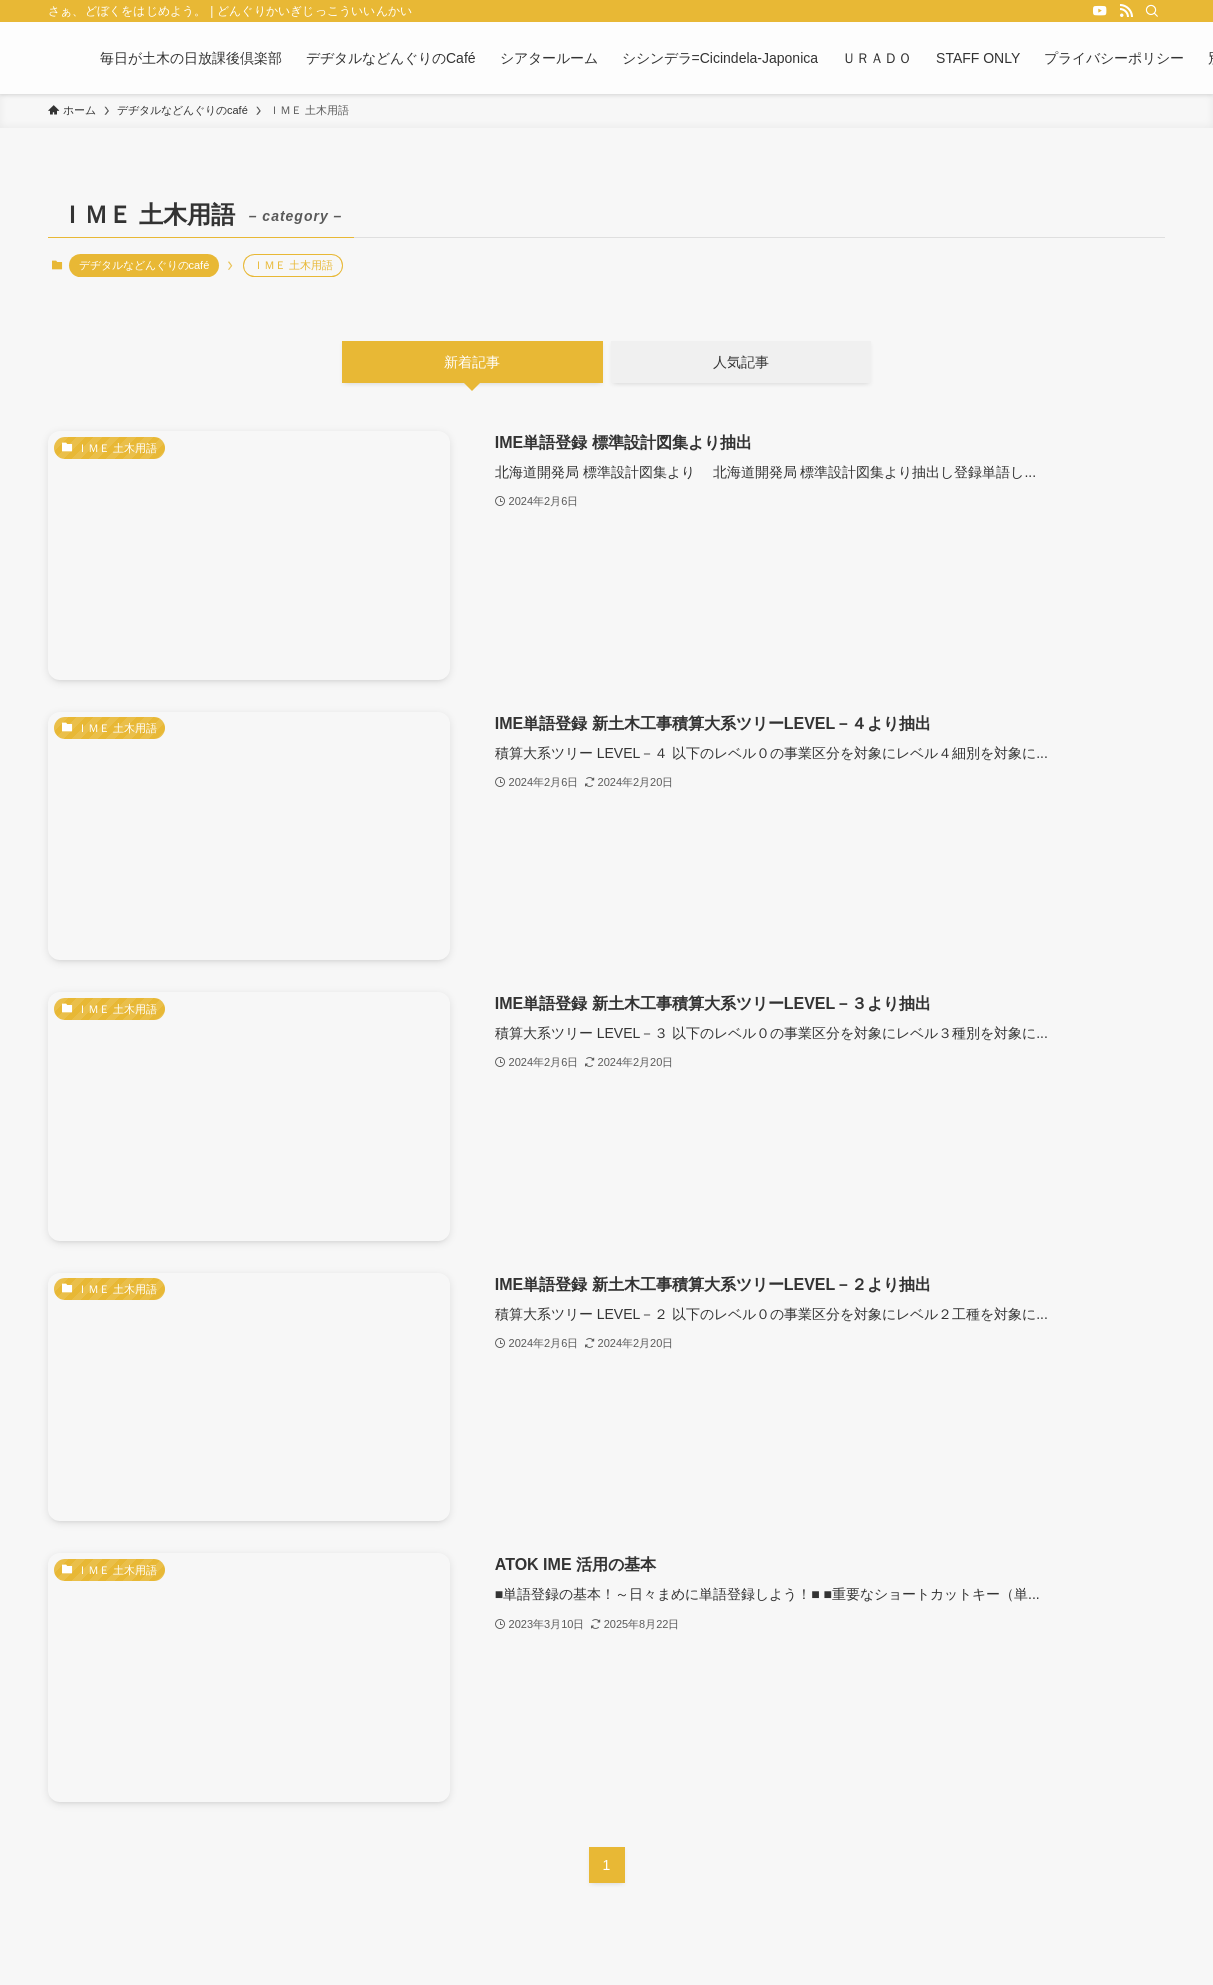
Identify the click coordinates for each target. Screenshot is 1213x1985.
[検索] (1152, 11)
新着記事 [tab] (472, 362)
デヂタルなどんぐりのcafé (144, 265)
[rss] (1126, 11)
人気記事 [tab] (741, 362)
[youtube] (1100, 11)
